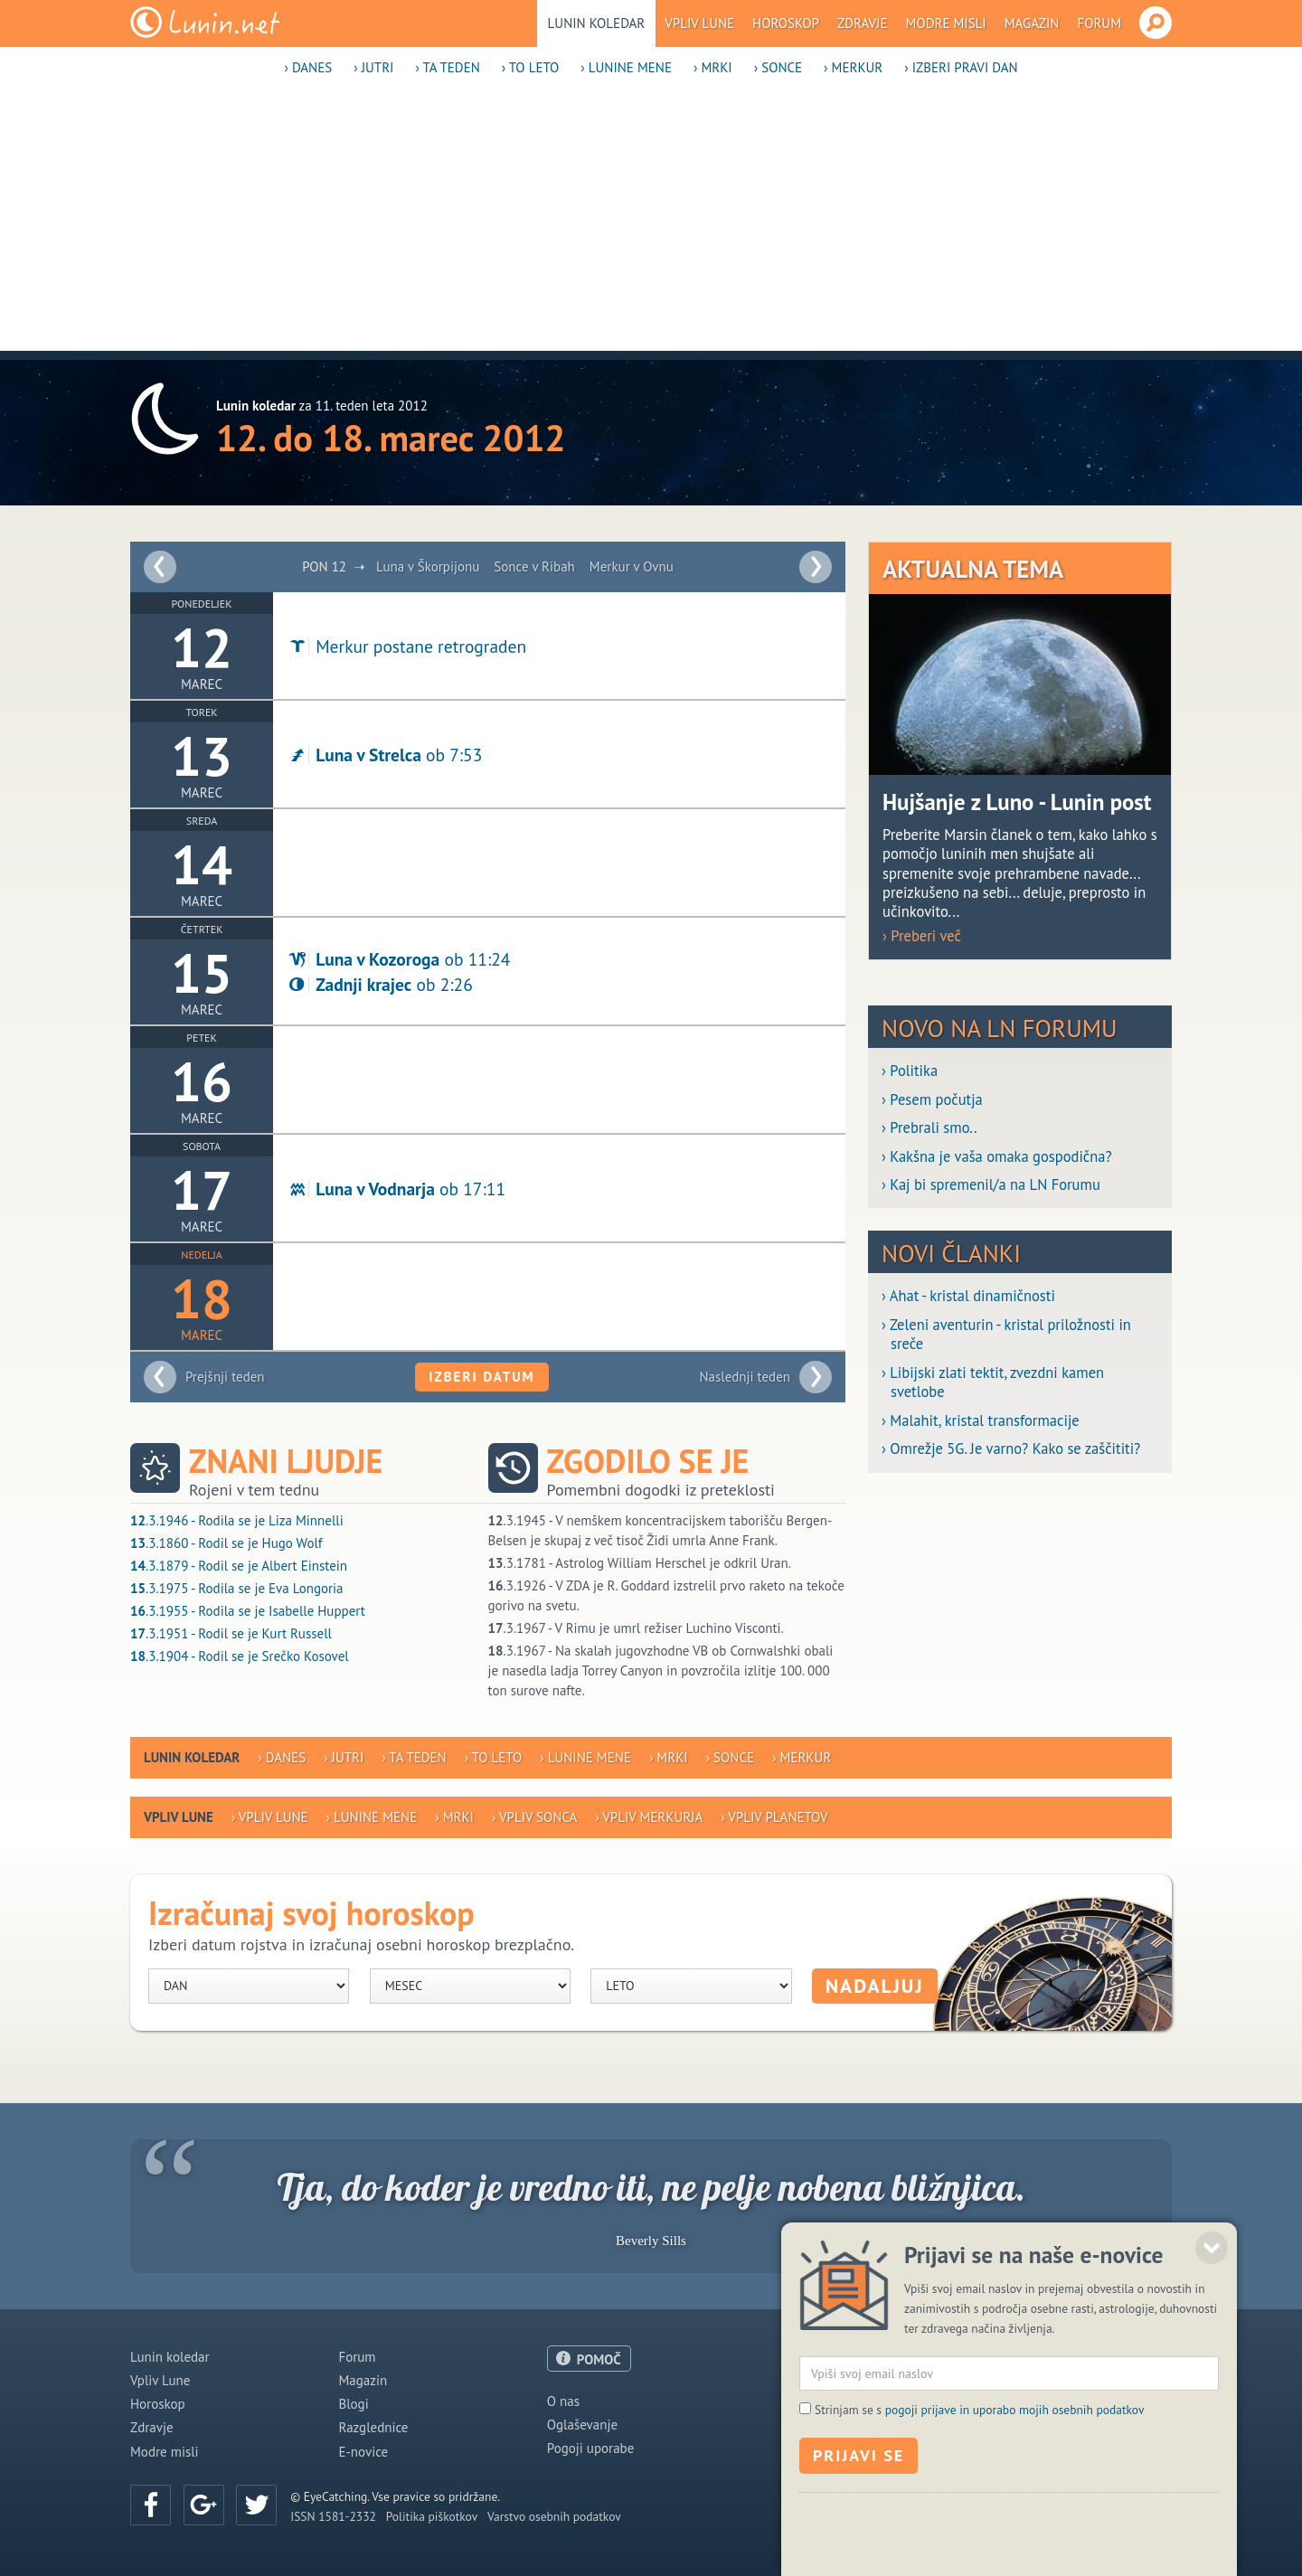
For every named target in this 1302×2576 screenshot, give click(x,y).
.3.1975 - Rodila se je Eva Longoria (237, 1588)
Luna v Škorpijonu (427, 566)
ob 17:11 (396, 1188)
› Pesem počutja (932, 1099)
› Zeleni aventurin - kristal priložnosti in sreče (1006, 1335)
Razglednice (373, 2427)
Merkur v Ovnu (632, 566)
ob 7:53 (384, 754)
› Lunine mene (626, 67)
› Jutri (373, 67)
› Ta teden (447, 67)
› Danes (308, 67)
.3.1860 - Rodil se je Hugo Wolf (226, 1543)
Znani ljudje (285, 1461)
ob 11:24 (398, 959)
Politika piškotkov (431, 2516)
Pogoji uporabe (591, 2448)
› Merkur (853, 67)
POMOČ (599, 2359)
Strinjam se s (979, 2479)
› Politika (910, 1071)
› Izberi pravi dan (960, 67)
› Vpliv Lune (269, 1817)
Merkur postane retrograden (406, 646)
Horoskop (785, 23)
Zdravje (862, 23)
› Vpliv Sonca (534, 1817)
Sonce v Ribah (534, 566)
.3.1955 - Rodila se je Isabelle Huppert (247, 1610)
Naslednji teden (744, 1376)
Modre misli (946, 23)
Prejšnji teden (225, 1376)
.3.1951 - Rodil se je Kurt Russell (231, 1633)
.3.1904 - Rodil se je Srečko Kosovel (239, 1656)
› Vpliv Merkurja (649, 1817)
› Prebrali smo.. (929, 1127)
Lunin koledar (597, 23)
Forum (1099, 23)
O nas (563, 2401)
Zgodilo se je (648, 1461)
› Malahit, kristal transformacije (981, 1420)
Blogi (353, 2403)
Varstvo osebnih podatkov (554, 2516)
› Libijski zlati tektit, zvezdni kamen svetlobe (993, 1382)
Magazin (1032, 23)
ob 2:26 (380, 984)
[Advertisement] (651, 224)
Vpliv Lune (699, 23)
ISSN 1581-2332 (333, 2516)
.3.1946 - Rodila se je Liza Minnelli (237, 1520)
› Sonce (778, 67)
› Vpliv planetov (774, 1817)
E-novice (363, 2451)
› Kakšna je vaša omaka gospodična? (997, 1156)
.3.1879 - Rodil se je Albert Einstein (238, 1565)
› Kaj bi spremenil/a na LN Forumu (991, 1184)
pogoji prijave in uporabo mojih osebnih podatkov (1015, 2479)
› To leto (531, 67)
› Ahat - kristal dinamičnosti (968, 1296)
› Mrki (712, 67)
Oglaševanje (582, 2424)
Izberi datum (481, 1376)
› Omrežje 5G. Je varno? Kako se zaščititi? (1011, 1448)
